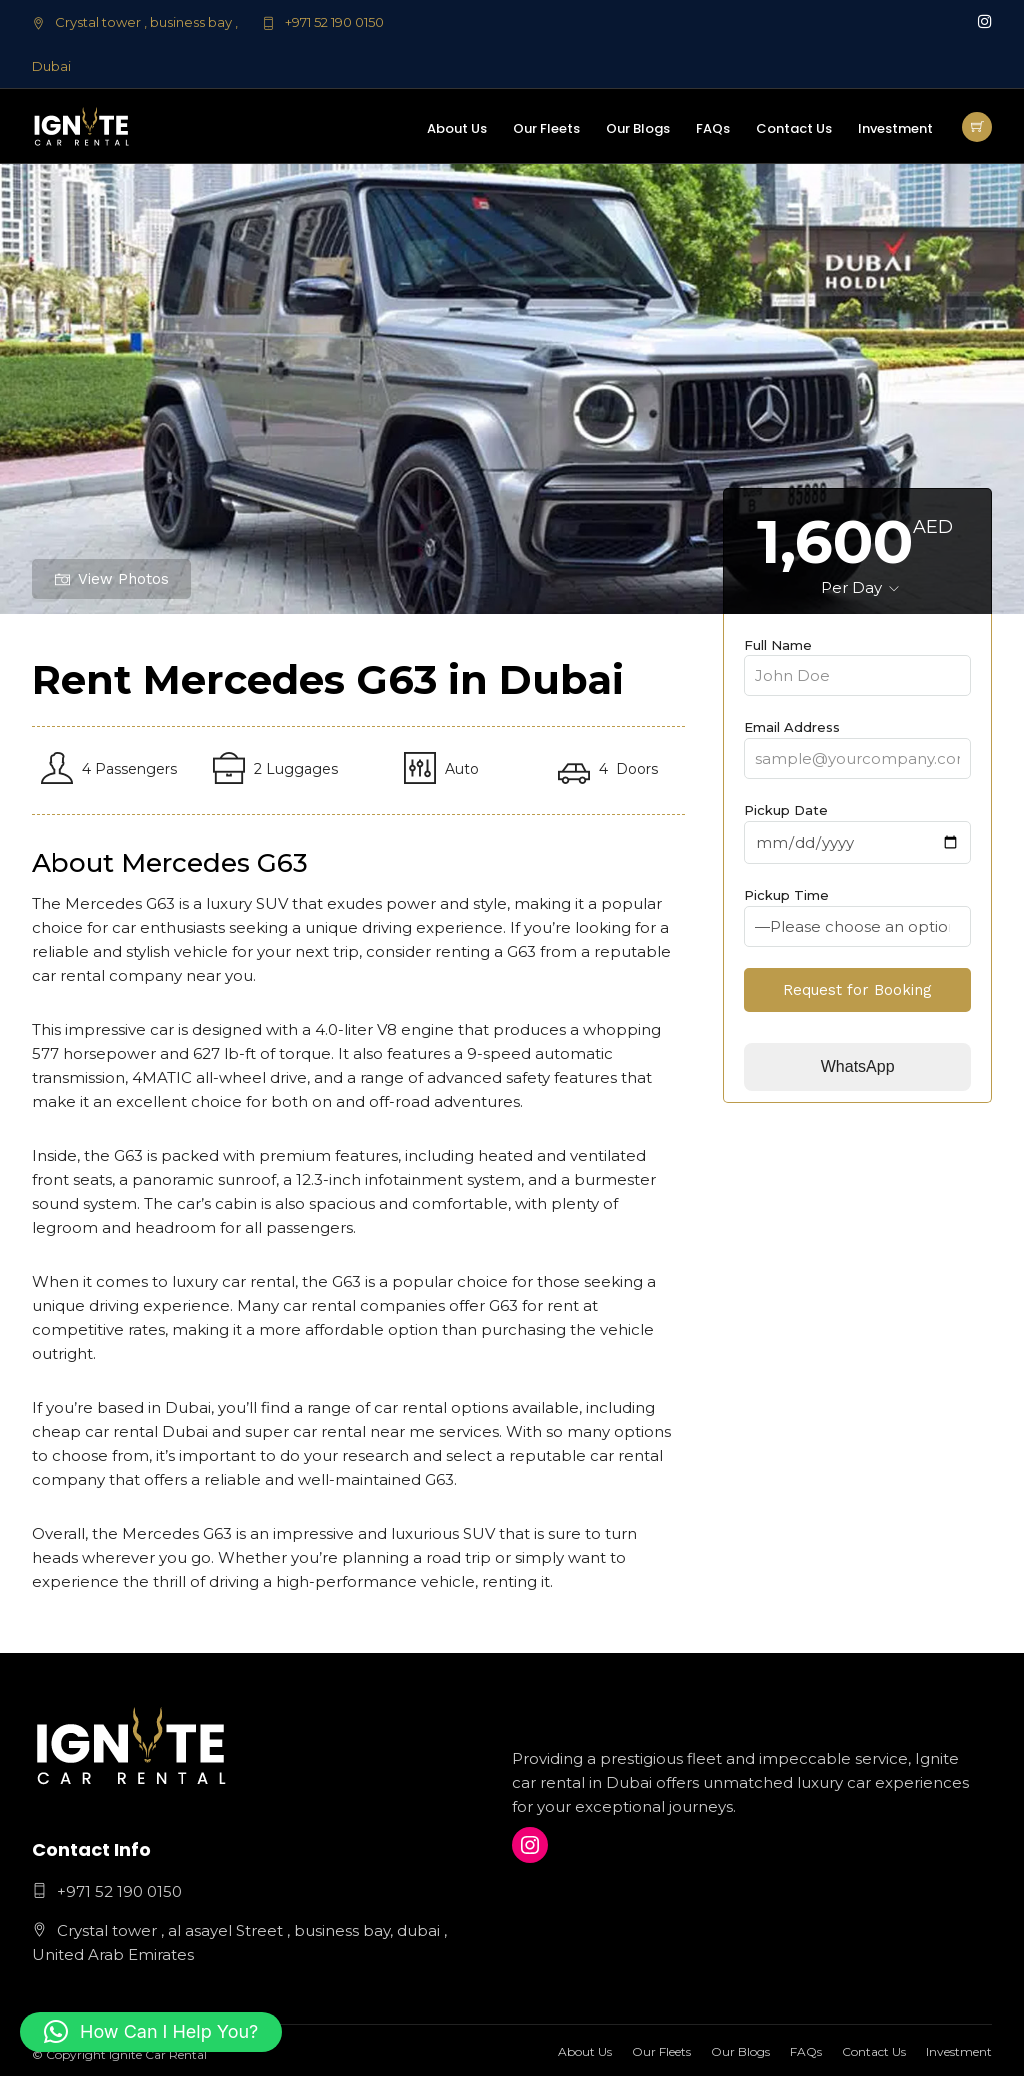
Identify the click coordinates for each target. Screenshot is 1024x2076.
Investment (895, 128)
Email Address (857, 743)
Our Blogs (638, 128)
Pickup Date (857, 826)
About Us (457, 128)
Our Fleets (546, 128)
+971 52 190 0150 (323, 22)
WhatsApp (858, 1066)
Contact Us (794, 128)
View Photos (112, 579)
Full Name (857, 661)
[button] (151, 2032)
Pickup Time (857, 911)
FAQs (713, 128)
